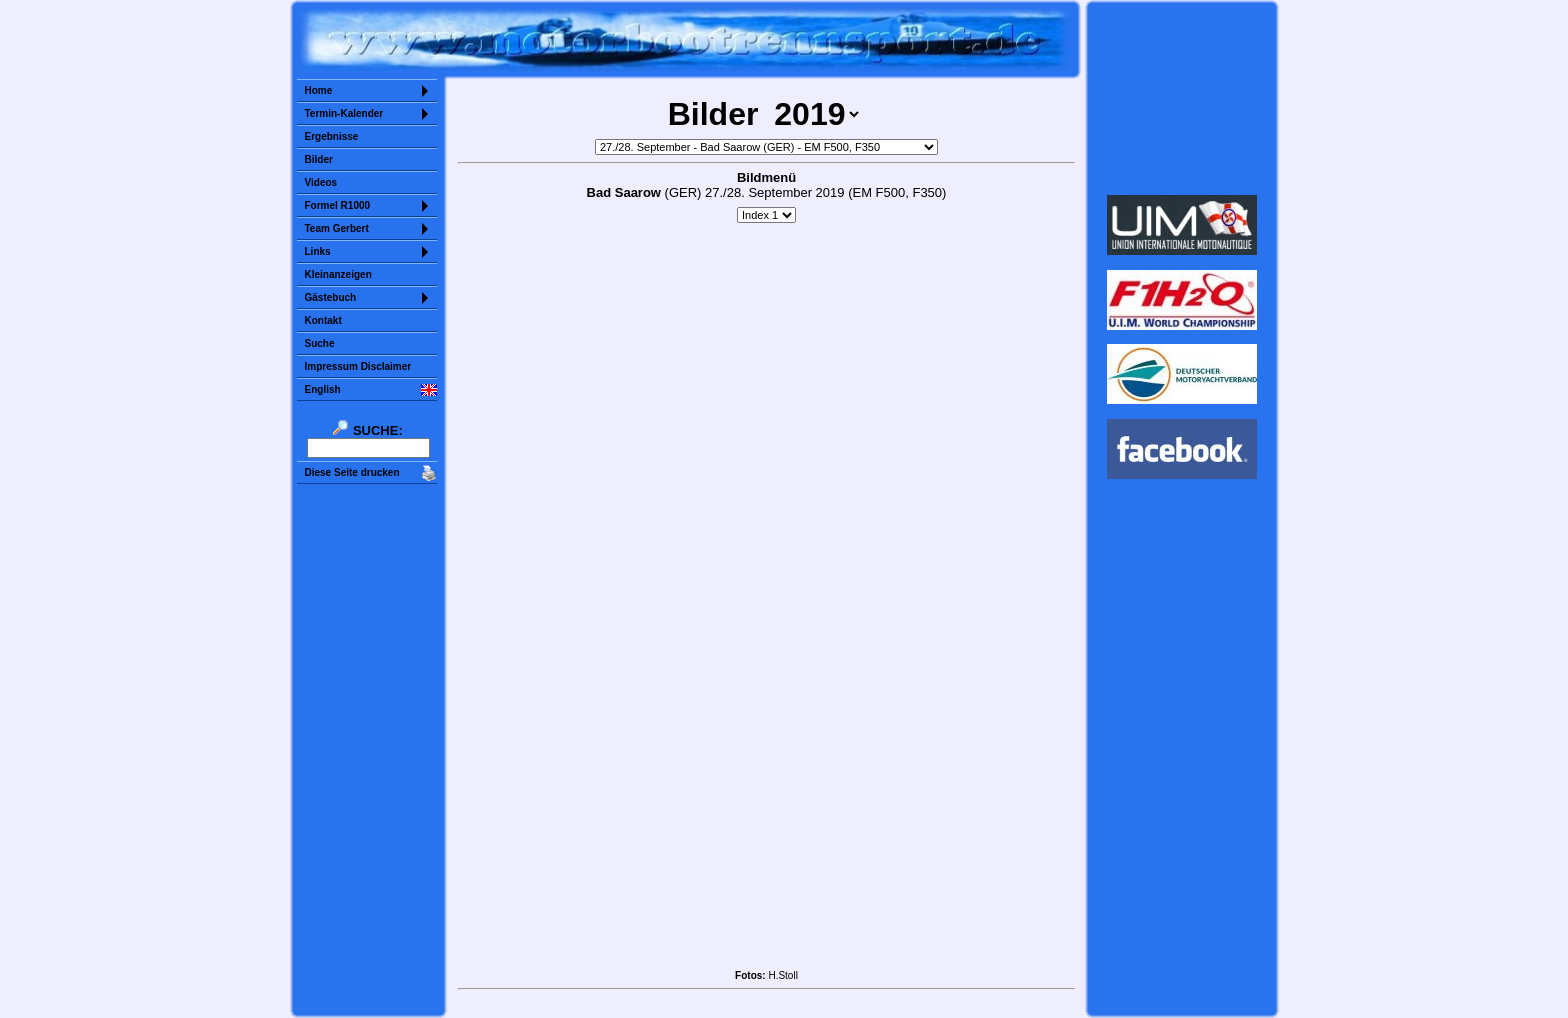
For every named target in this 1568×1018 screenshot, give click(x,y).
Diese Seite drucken (352, 472)
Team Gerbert (337, 228)
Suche (320, 343)
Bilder (319, 159)
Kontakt (323, 320)
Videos (321, 182)
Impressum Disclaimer (358, 366)
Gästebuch (331, 297)
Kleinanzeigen (338, 274)
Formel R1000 (338, 205)
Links (318, 251)
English (323, 389)
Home (319, 90)
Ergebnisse (332, 136)
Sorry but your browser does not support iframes (1181, 98)
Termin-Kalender (344, 113)
